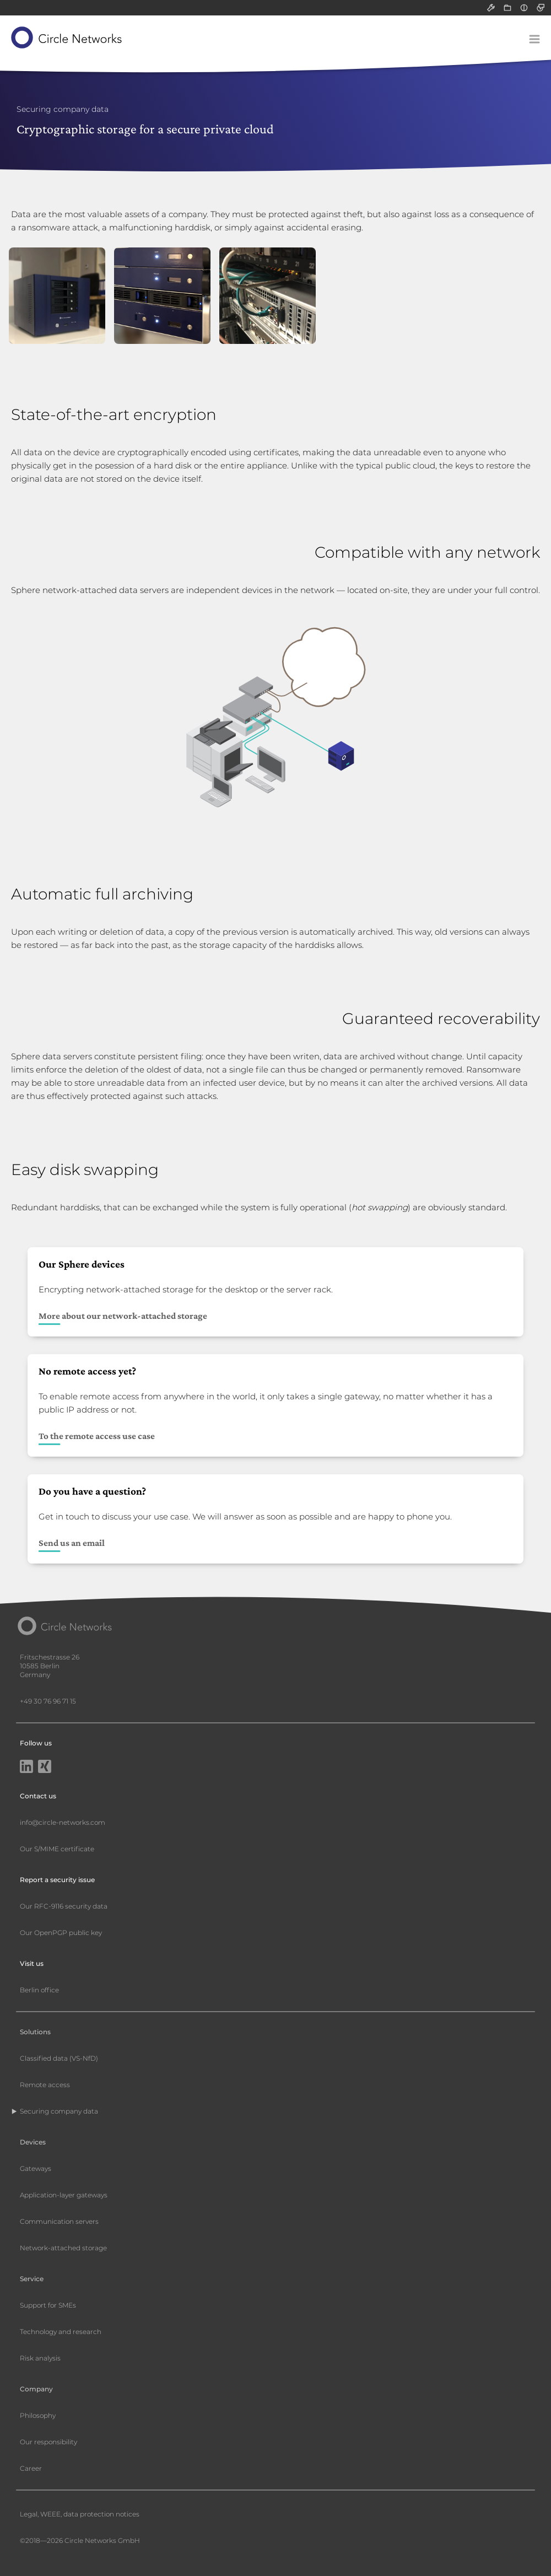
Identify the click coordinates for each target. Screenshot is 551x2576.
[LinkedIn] (26, 1767)
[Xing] (44, 1767)
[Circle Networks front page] (67, 37)
